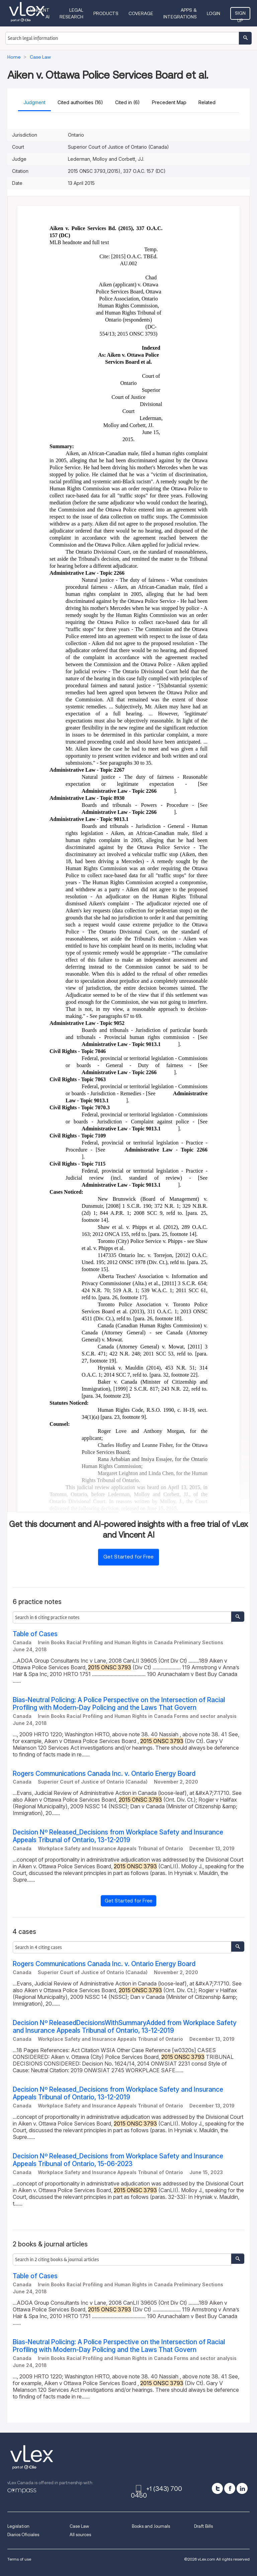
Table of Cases (35, 1634)
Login (213, 13)
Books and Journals (151, 2526)
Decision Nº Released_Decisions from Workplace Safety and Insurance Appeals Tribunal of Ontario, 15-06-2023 (118, 2160)
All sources (80, 2534)
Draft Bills (203, 2526)
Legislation (18, 2526)
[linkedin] (242, 2488)
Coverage (140, 13)
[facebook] (229, 2488)
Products (105, 13)
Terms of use (19, 2559)
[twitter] (217, 2488)
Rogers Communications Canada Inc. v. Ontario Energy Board (104, 1774)
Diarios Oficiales (23, 2534)
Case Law (79, 2526)
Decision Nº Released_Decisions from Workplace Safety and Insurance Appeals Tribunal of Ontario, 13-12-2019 (118, 1836)
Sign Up (240, 15)
